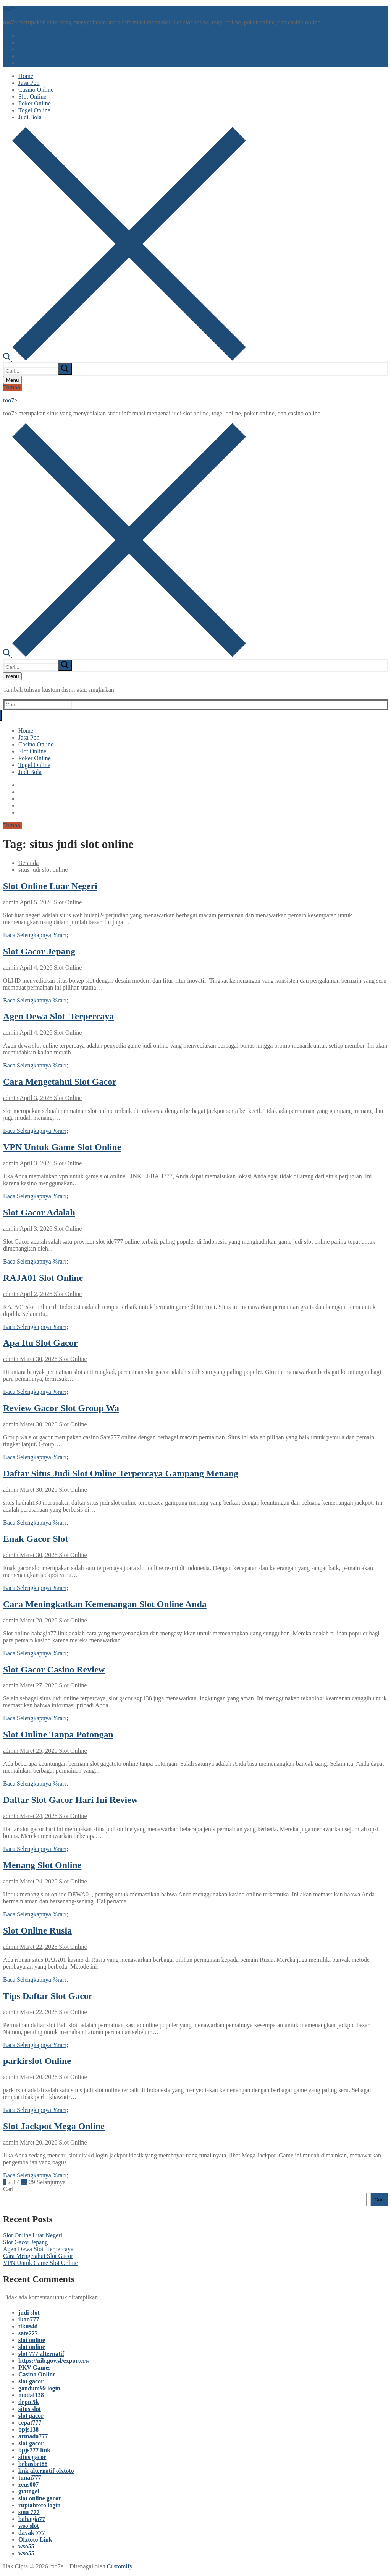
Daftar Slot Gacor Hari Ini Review (70, 1800)
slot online (31, 2340)
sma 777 (29, 2512)
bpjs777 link (34, 2450)
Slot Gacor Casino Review (54, 1669)
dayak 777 (31, 2532)
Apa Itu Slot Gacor (40, 1343)
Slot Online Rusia (37, 1930)
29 (32, 2182)
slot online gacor (39, 2498)
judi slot (29, 2312)
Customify (119, 2566)
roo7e (10, 9)
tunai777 (29, 2477)
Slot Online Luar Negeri (50, 886)
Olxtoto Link (35, 2539)
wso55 (26, 2546)
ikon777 (28, 2319)
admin (10, 902)
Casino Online (36, 2374)
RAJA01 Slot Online (43, 1278)
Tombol (12, 387)
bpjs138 (28, 2429)
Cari (8, 2189)
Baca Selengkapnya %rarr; (35, 935)
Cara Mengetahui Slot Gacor (59, 1082)
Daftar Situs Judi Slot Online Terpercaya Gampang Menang (120, 1473)
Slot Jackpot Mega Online (54, 2126)
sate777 (28, 2333)
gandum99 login (39, 2388)
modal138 (31, 2395)
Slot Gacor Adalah (39, 1212)
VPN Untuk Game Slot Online (62, 1147)
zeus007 (28, 2484)
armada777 (33, 2436)
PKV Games (34, 2367)
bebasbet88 (32, 2464)
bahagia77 (31, 2519)
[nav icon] (12, 380)
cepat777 (29, 2422)
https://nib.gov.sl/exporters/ (54, 2360)
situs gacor (32, 2457)
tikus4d (28, 2326)
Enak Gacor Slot (35, 1539)
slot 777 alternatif (41, 2354)
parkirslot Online (37, 2061)
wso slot (28, 2525)
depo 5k (28, 2402)
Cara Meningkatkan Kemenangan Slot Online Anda (105, 1604)
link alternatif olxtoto (46, 2470)
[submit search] (65, 369)
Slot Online (67, 902)
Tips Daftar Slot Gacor (47, 1996)
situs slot (29, 2409)
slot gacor (31, 2381)
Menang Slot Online (42, 1865)
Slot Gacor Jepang (39, 951)
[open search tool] (124, 358)
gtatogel (28, 2491)
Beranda (28, 863)
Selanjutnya (51, 2182)
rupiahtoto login (39, 2505)
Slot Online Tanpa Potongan (58, 1734)
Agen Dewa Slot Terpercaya (58, 1016)
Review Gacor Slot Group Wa (61, 1408)
